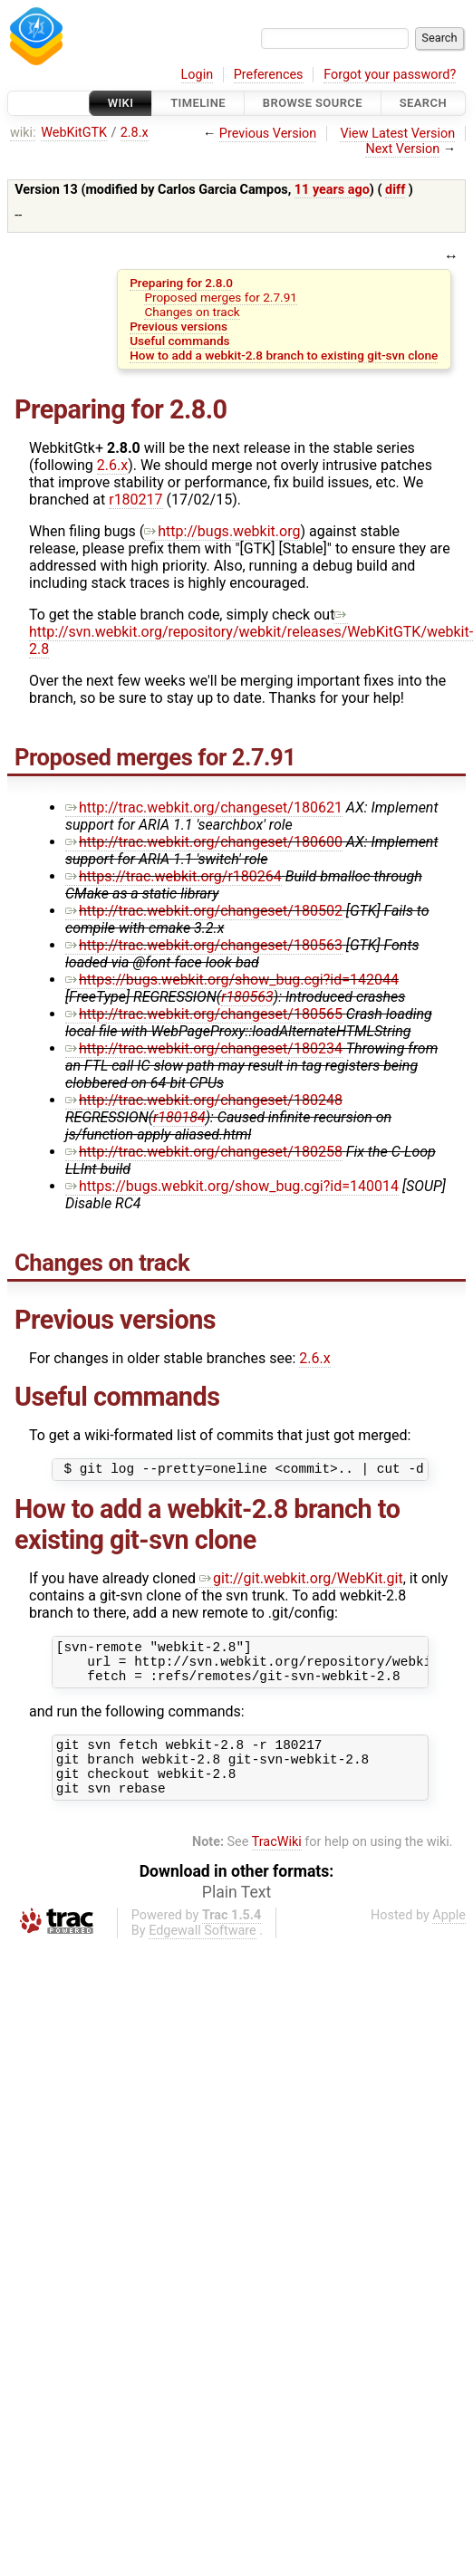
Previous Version (267, 133)
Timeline (198, 103)
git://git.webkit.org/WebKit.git (301, 1581)
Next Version (402, 149)
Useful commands (179, 340)
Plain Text (236, 1914)
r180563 (247, 996)
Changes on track (191, 311)
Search (423, 103)
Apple (449, 1937)
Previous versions (178, 326)
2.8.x (135, 132)
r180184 (179, 1117)
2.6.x (112, 465)
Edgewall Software (202, 1952)
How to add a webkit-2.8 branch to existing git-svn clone (284, 355)
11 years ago (332, 189)
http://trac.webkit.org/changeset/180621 (204, 807)
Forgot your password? (389, 74)
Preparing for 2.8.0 (181, 282)
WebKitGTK (74, 132)
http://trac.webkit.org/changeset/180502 (204, 910)
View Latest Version (397, 133)
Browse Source (312, 103)
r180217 (135, 499)
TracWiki (277, 1863)
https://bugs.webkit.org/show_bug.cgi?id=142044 (232, 979)
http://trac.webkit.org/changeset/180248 (204, 1100)
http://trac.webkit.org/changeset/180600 (204, 842)
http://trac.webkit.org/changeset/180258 (204, 1151)
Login (197, 74)
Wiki (121, 103)
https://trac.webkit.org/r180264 (173, 876)
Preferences (269, 74)
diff (395, 189)
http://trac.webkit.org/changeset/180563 (204, 945)
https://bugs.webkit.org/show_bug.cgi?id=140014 (232, 1186)
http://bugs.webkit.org (222, 531)
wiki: (23, 132)
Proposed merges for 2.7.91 (220, 297)
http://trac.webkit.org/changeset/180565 (204, 1014)
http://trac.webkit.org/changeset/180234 (204, 1048)
